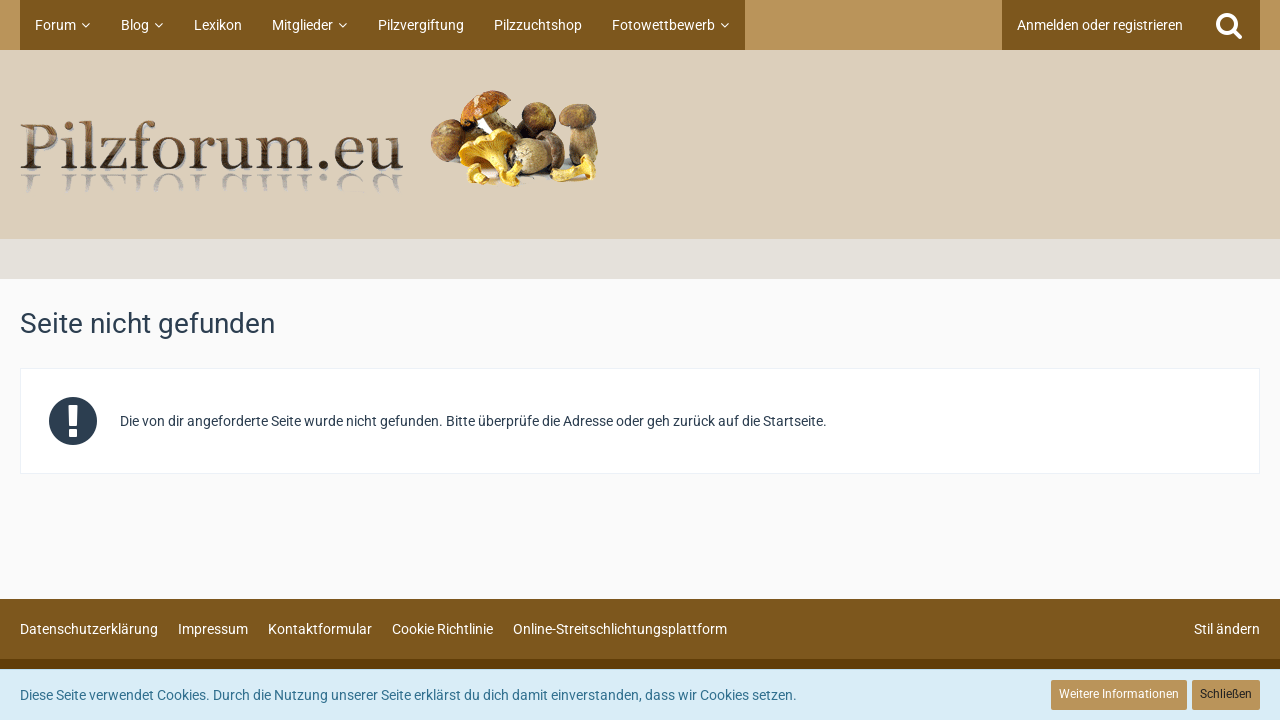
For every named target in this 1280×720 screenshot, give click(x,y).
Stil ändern (1227, 629)
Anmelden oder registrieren (1100, 25)
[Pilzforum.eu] (640, 144)
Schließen (1226, 694)
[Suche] (1229, 25)
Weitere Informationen (1119, 694)
